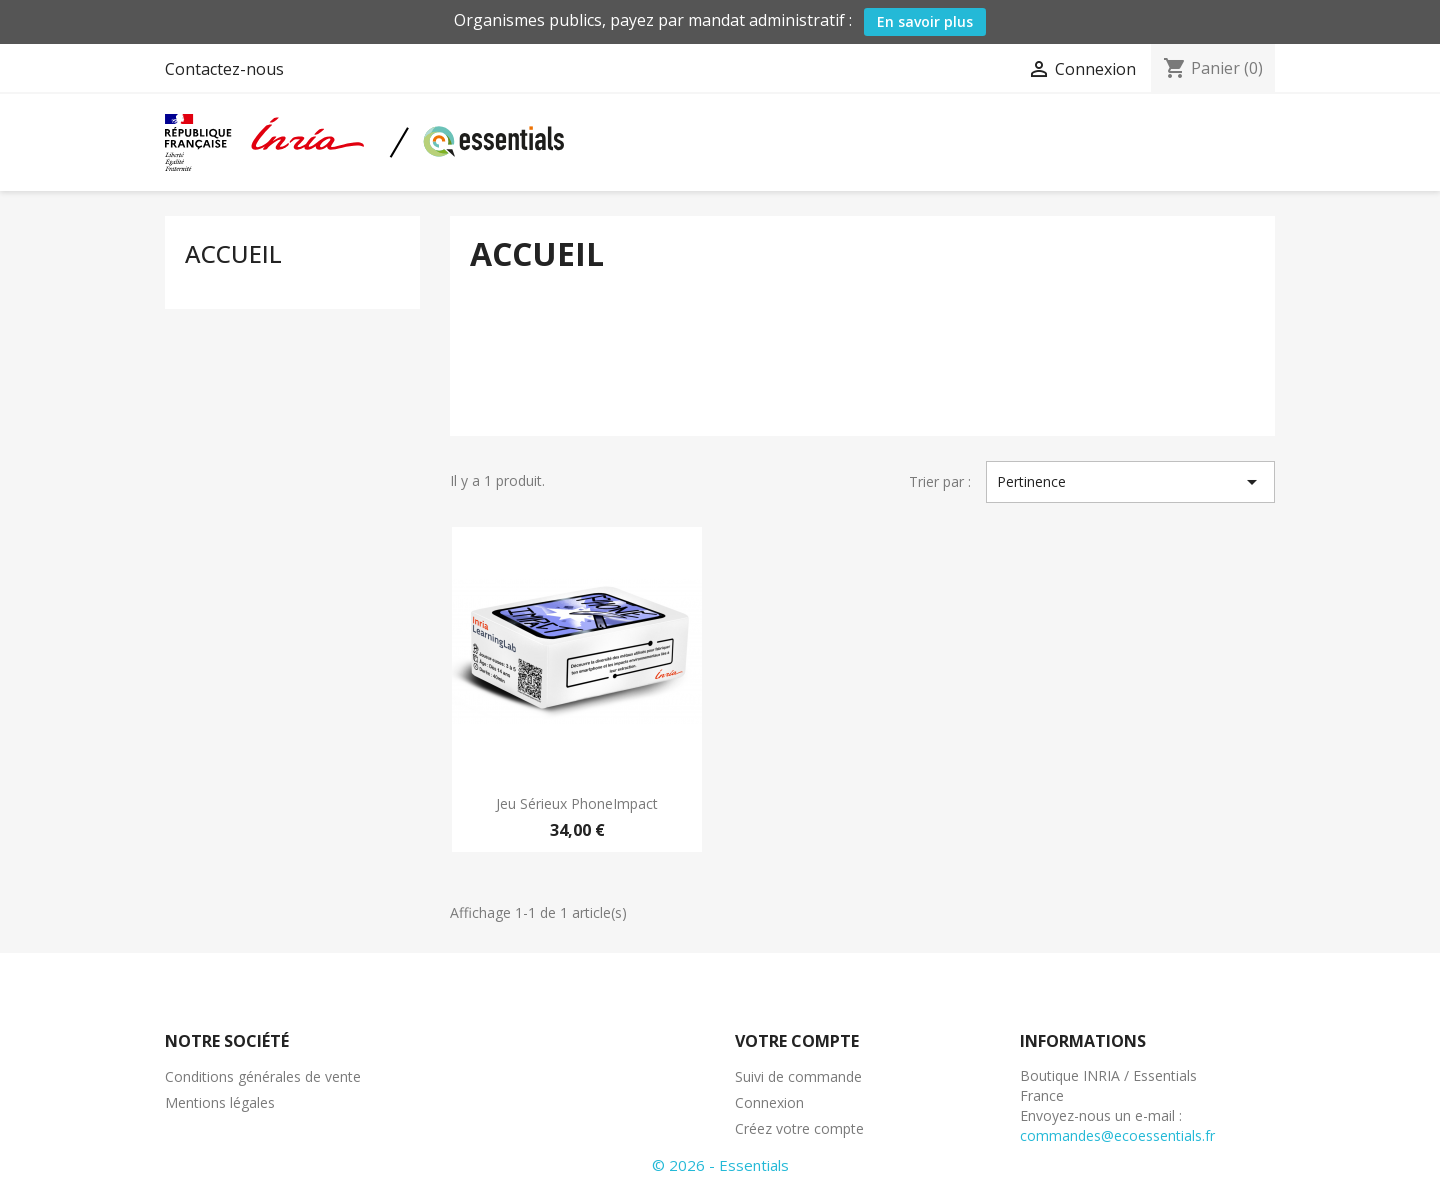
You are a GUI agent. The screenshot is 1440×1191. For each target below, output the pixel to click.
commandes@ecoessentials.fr (1117, 1135)
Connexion (769, 1102)
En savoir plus (925, 21)
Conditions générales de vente (263, 1076)
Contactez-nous (224, 69)
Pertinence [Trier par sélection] (1130, 482)
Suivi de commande (798, 1076)
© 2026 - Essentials (720, 1165)
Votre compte (797, 1041)
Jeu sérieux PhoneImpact (577, 803)
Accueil (233, 253)
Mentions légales (220, 1102)
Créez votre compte (799, 1128)
